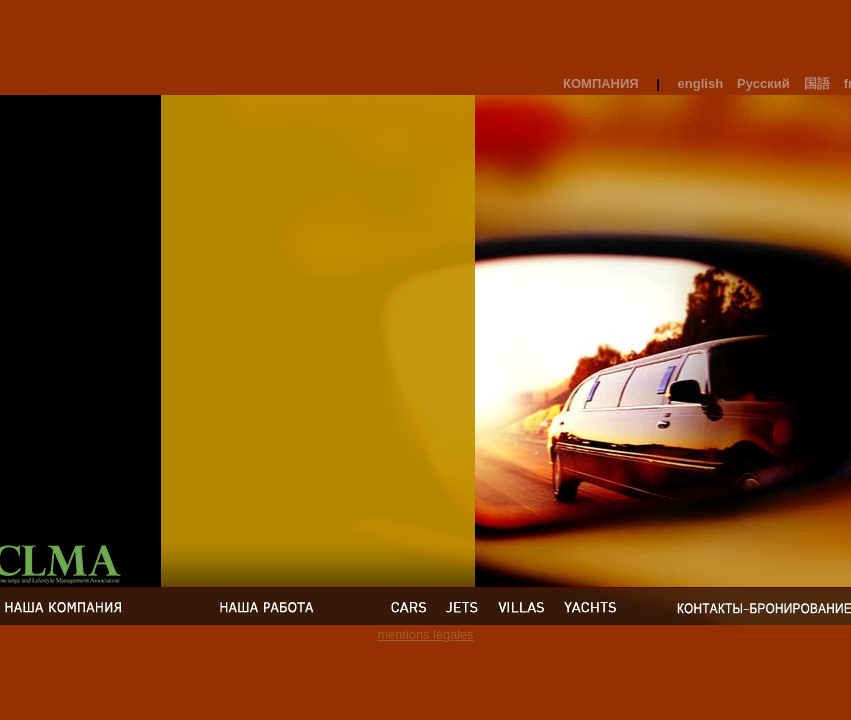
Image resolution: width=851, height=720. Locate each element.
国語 (817, 83)
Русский (763, 83)
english (701, 83)
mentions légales (425, 634)
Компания (601, 83)
